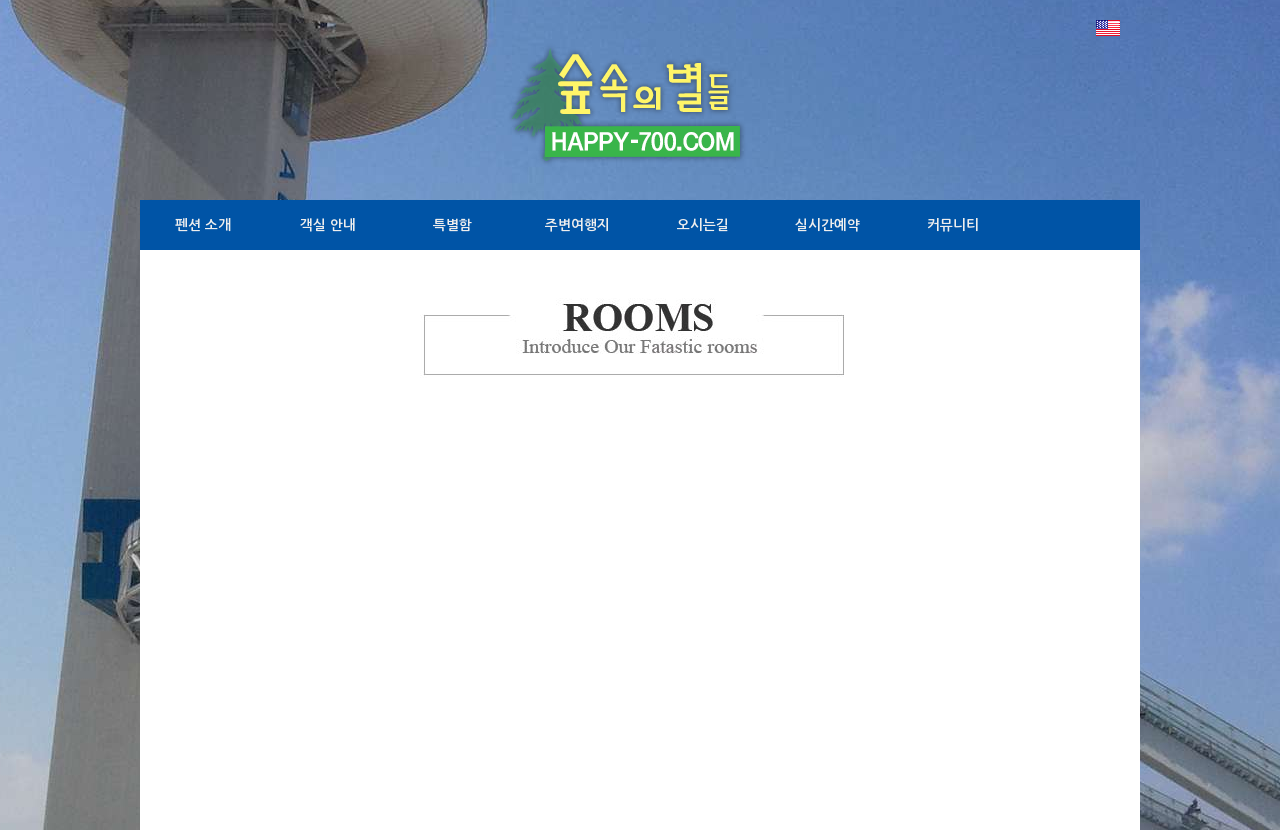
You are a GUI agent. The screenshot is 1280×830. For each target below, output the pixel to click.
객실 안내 (328, 225)
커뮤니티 (953, 225)
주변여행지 (577, 225)
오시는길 (703, 225)
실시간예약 (827, 225)
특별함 (452, 225)
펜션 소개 (203, 225)
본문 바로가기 (0, 0)
